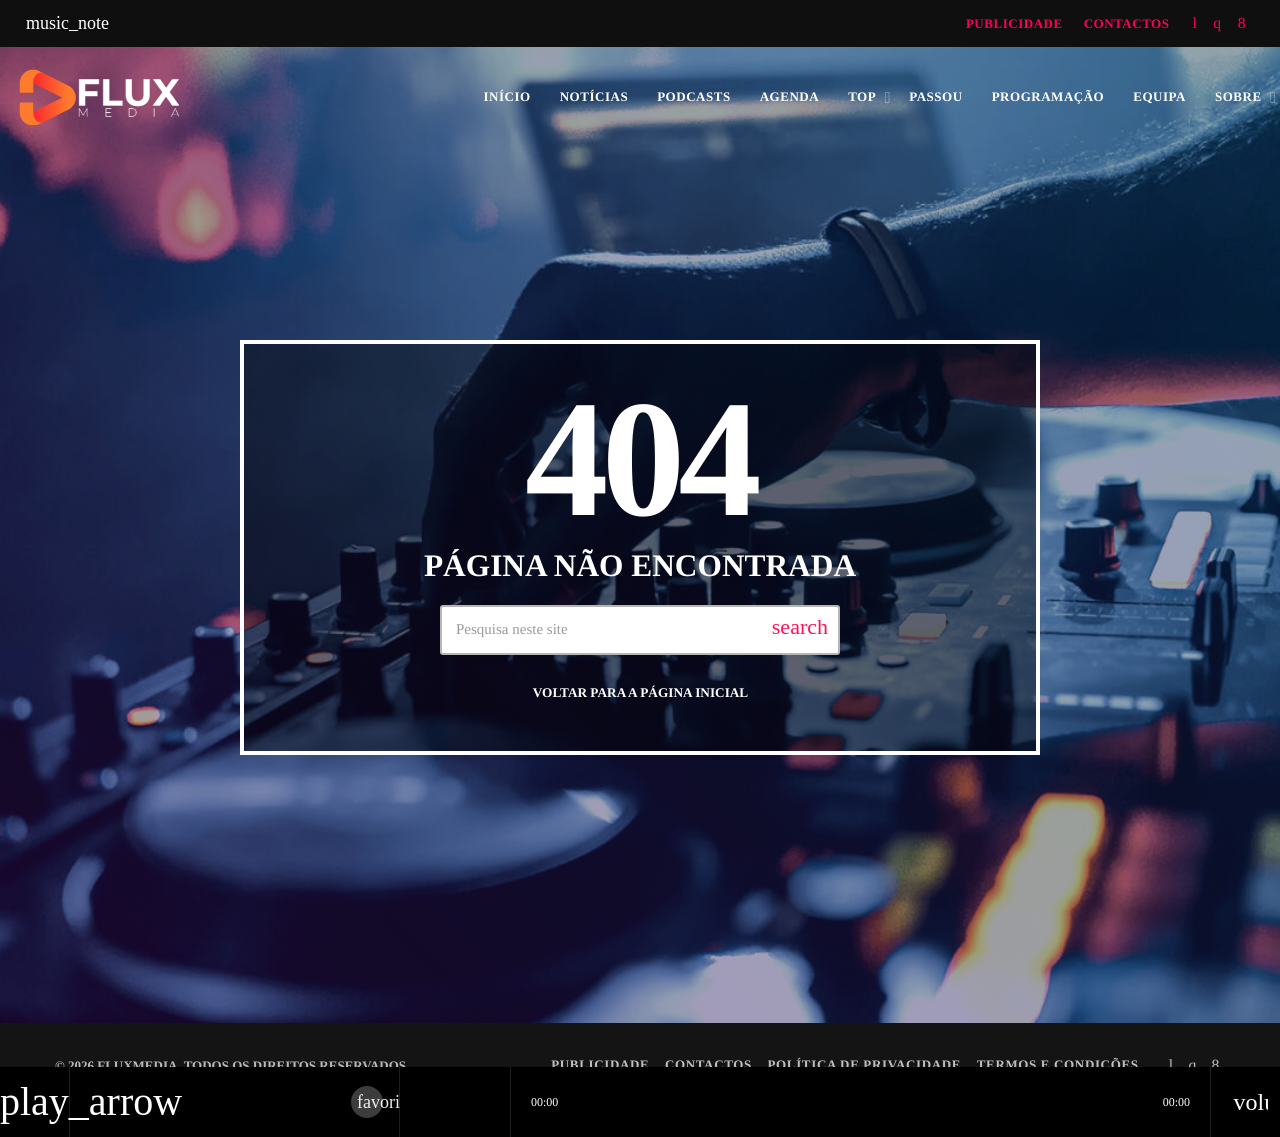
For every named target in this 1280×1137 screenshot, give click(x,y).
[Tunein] (1194, 24)
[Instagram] (1217, 24)
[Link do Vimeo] (244, 97)
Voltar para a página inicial (640, 692)
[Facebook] (1242, 24)
